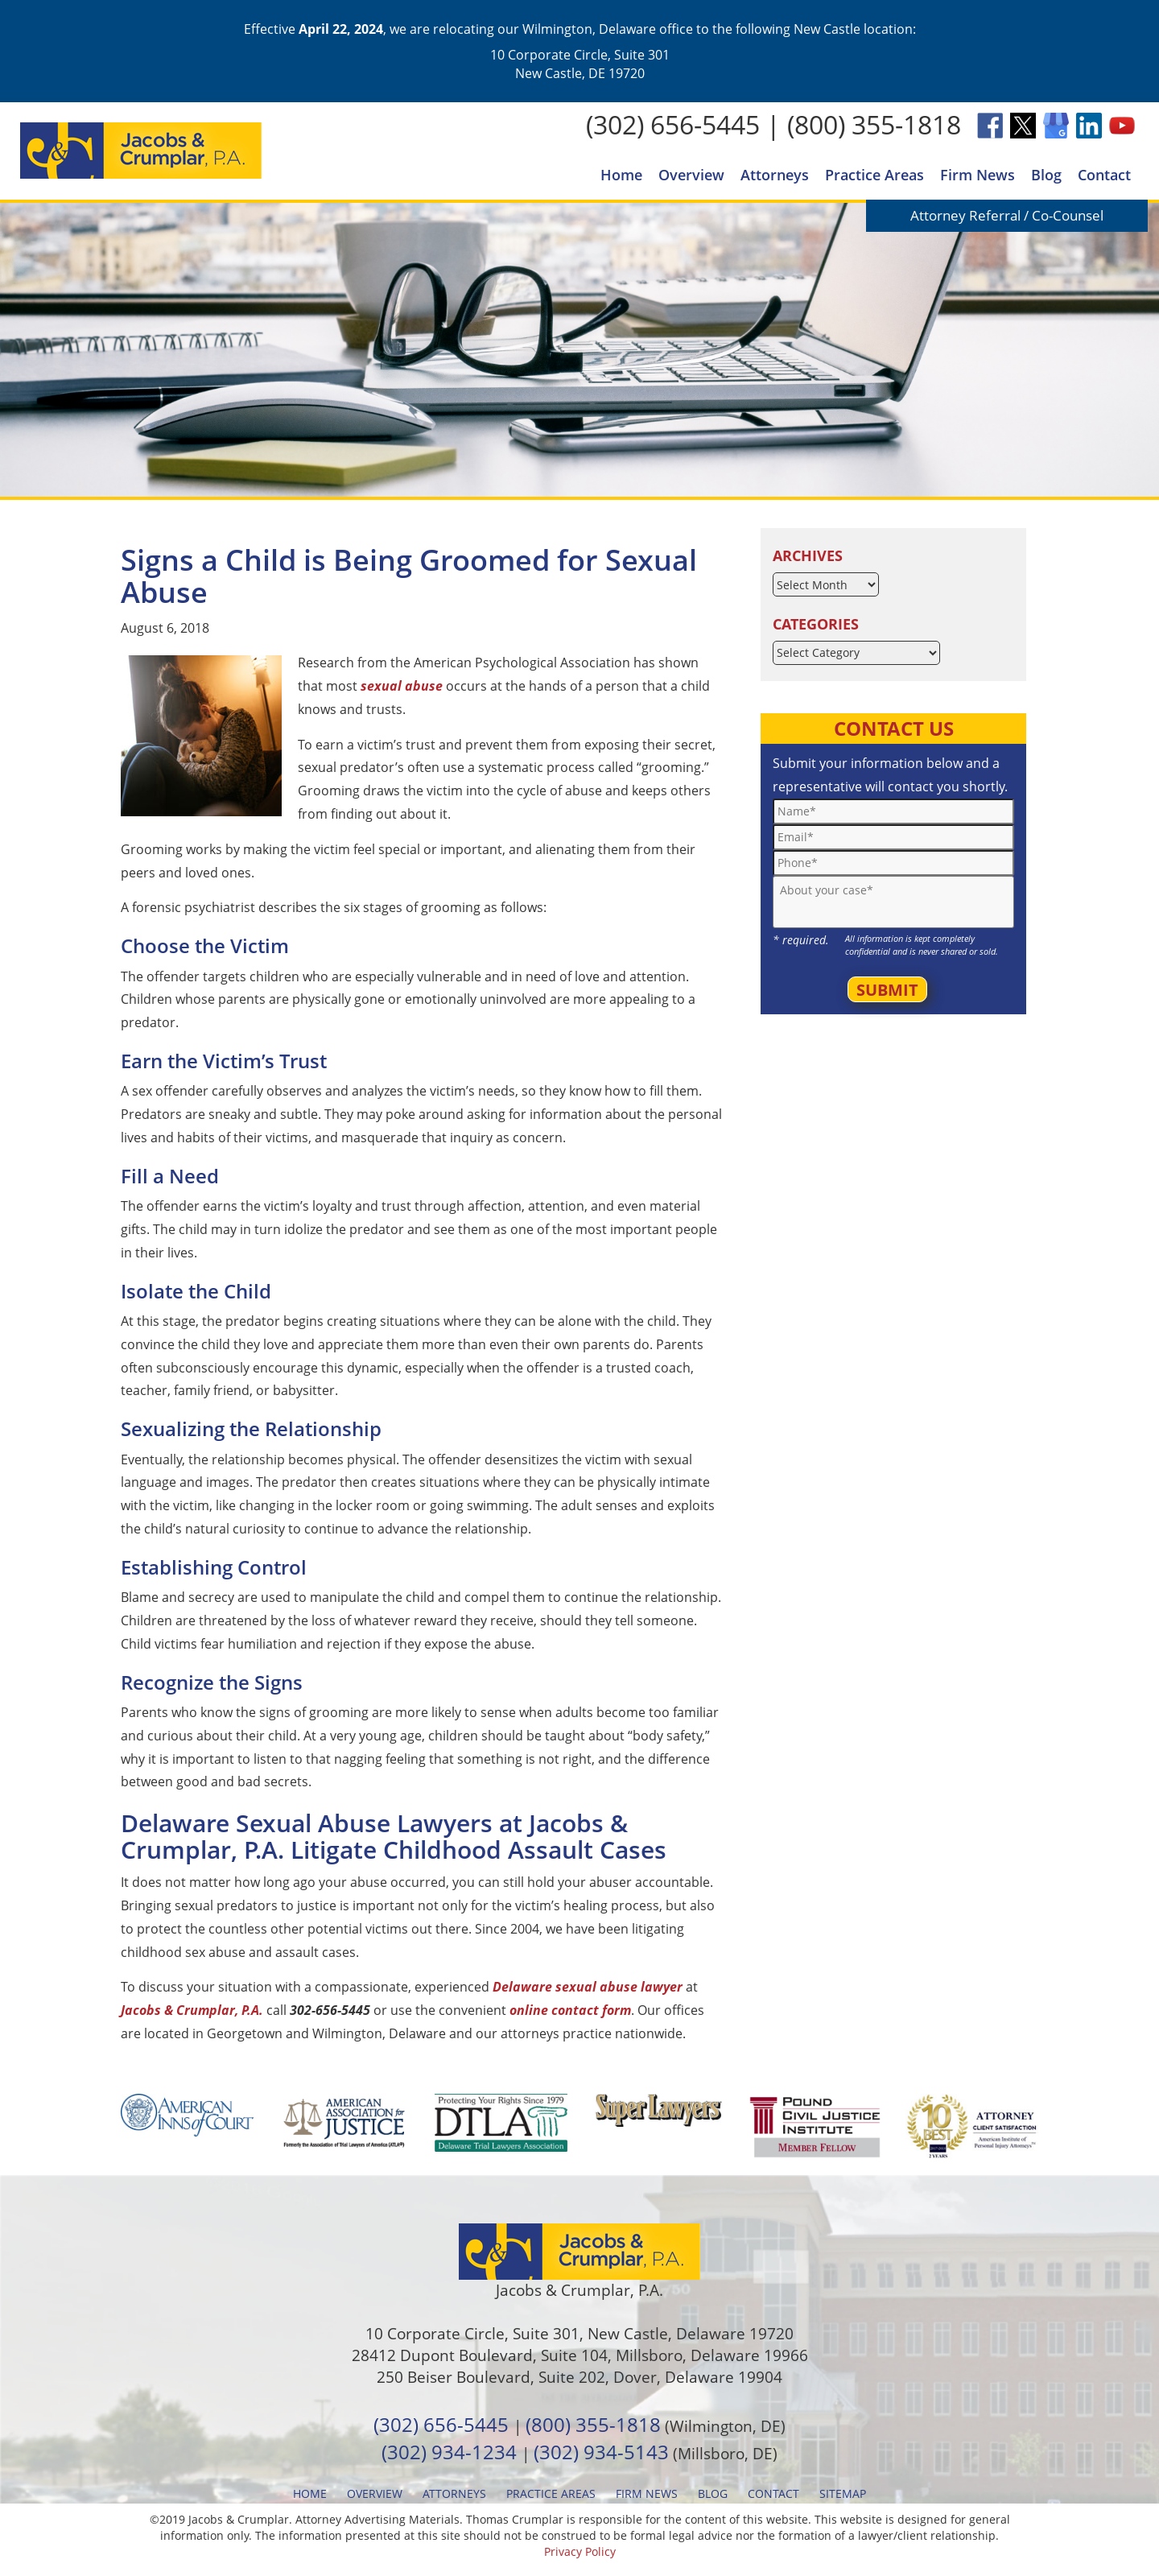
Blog (1046, 174)
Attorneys (774, 174)
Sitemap (842, 2493)
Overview (691, 174)
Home (621, 174)
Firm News (977, 174)
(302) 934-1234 (449, 2451)
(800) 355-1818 (874, 124)
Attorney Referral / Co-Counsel (1006, 215)
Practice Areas (874, 174)
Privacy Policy (580, 2551)
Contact (1104, 174)
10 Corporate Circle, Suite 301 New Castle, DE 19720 (580, 63)
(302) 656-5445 (673, 124)
